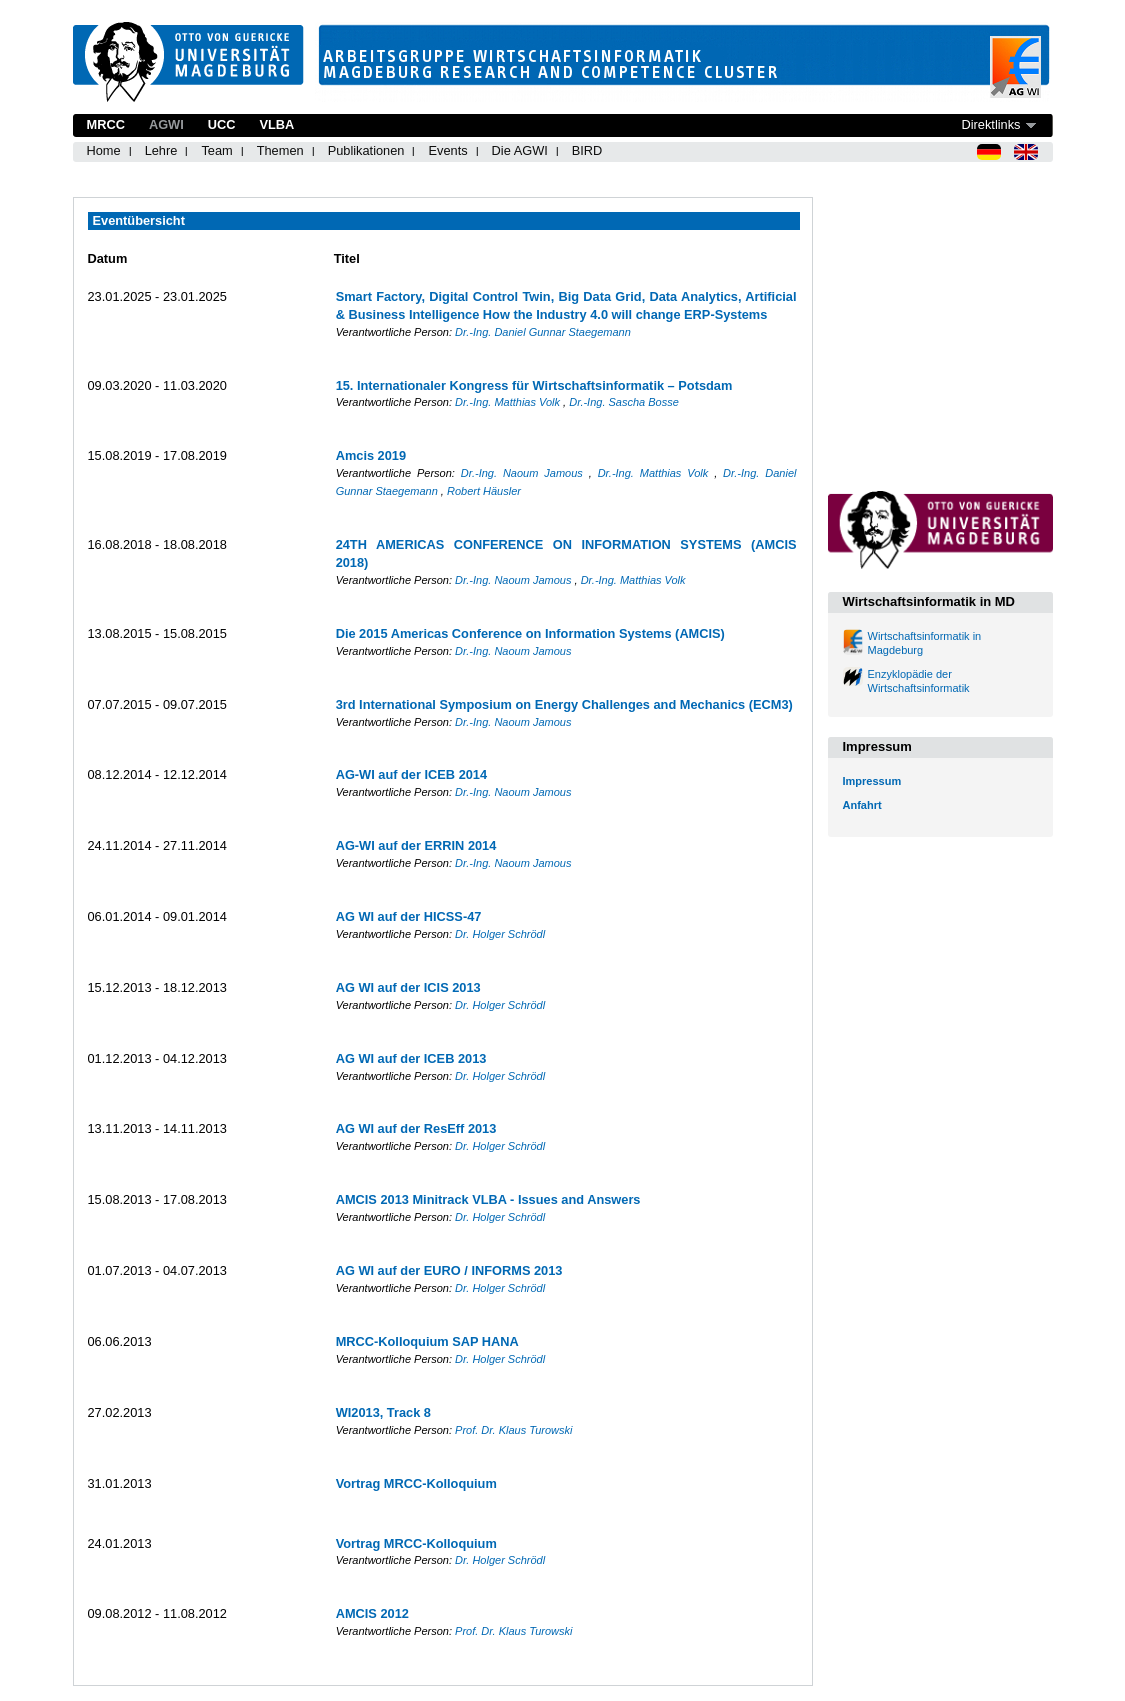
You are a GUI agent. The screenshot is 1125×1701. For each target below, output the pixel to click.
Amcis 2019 (371, 455)
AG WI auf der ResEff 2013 (416, 1128)
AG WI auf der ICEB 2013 (411, 1058)
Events (447, 150)
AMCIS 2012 (372, 1613)
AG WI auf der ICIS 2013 (408, 987)
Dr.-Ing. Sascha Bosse (624, 402)
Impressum (872, 781)
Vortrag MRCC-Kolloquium (416, 1483)
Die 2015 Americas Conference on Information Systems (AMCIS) (530, 633)
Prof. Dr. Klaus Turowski (513, 1430)
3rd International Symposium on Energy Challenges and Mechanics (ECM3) (564, 704)
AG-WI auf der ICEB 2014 (411, 774)
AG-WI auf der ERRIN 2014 (416, 845)
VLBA (276, 124)
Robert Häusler (484, 491)
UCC (222, 124)
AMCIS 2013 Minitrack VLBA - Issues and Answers (488, 1199)
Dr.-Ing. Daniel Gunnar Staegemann (543, 332)
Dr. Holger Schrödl (500, 934)
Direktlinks (990, 124)
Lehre (161, 150)
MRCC (106, 124)
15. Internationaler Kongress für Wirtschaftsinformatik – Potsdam (534, 385)
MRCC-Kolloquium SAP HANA (427, 1341)
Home (104, 150)
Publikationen (366, 150)
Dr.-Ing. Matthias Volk (509, 402)
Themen (280, 150)
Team (216, 150)
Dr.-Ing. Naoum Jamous (525, 473)
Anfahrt (862, 805)
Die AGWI (520, 150)
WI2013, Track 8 (383, 1412)
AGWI (166, 124)
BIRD (587, 150)
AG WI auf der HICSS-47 (409, 916)
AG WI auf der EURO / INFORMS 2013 (449, 1270)
